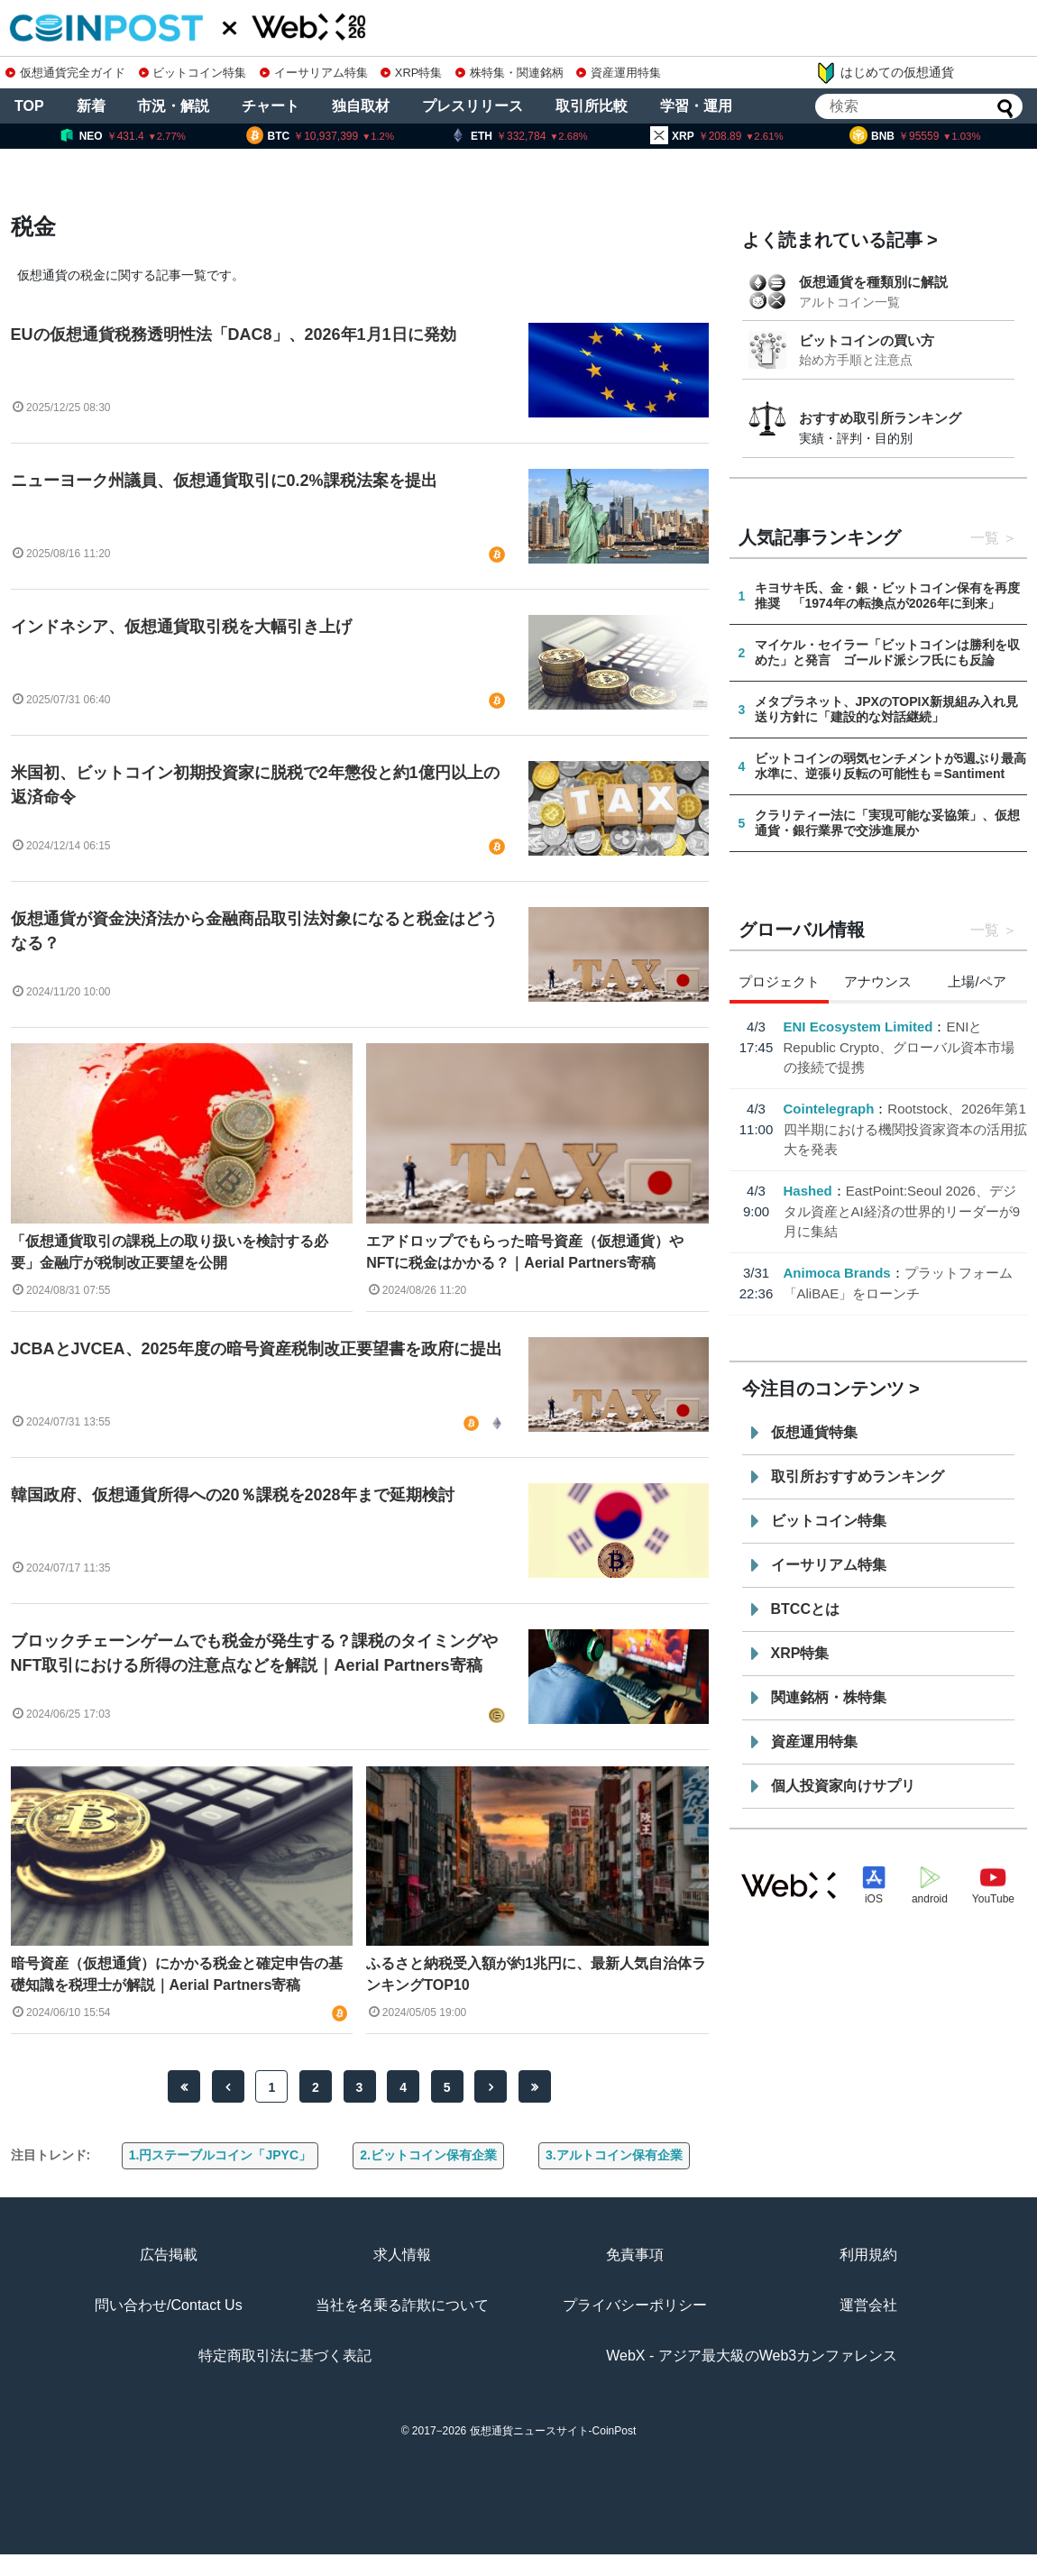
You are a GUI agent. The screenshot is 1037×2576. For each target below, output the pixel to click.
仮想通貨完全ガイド (65, 72)
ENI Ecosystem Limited (858, 1026)
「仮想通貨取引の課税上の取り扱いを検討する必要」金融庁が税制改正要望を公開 (169, 1251)
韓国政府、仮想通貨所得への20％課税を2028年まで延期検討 (232, 1495)
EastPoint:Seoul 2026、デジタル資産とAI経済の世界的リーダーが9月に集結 (902, 1211)
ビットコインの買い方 (866, 340)
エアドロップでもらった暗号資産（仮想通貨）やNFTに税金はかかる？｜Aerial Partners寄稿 (525, 1251)
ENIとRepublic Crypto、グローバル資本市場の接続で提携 (899, 1047)
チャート (270, 106)
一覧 (984, 537)
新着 (91, 106)
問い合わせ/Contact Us (169, 2305)
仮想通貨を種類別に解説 (873, 281)
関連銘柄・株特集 (828, 1697)
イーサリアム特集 (314, 72)
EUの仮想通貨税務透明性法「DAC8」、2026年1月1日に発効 (233, 334)
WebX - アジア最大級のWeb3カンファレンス (751, 2355)
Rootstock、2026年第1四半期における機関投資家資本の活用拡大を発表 (905, 1129)
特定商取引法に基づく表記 (285, 2355)
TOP (29, 106)
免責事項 (635, 2254)
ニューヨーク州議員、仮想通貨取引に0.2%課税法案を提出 (224, 481)
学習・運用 (696, 106)
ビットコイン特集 (193, 72)
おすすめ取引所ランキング (880, 418)
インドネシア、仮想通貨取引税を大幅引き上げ (181, 627)
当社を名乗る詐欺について (402, 2305)
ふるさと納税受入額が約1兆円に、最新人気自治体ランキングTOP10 (536, 1974)
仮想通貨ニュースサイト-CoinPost (553, 2431)
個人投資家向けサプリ (843, 1785)
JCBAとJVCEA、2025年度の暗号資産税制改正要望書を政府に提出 (256, 1349)
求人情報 (402, 2254)
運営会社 (868, 2305)
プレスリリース (472, 106)
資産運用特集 (618, 72)
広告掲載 (168, 2254)
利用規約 (868, 2254)
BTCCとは (805, 1609)
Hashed (808, 1190)
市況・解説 (173, 106)
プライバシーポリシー (635, 2305)
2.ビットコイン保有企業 (428, 2155)
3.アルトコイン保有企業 (614, 2155)
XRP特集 (411, 72)
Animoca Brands (837, 1272)
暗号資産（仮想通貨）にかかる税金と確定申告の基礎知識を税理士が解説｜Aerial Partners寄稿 (177, 1974)
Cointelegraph (829, 1108)
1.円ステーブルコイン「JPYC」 (220, 2155)
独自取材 (361, 106)
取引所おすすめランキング (857, 1476)
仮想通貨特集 (814, 1432)
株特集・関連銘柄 (509, 72)
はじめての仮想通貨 (884, 73)
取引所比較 (591, 106)
